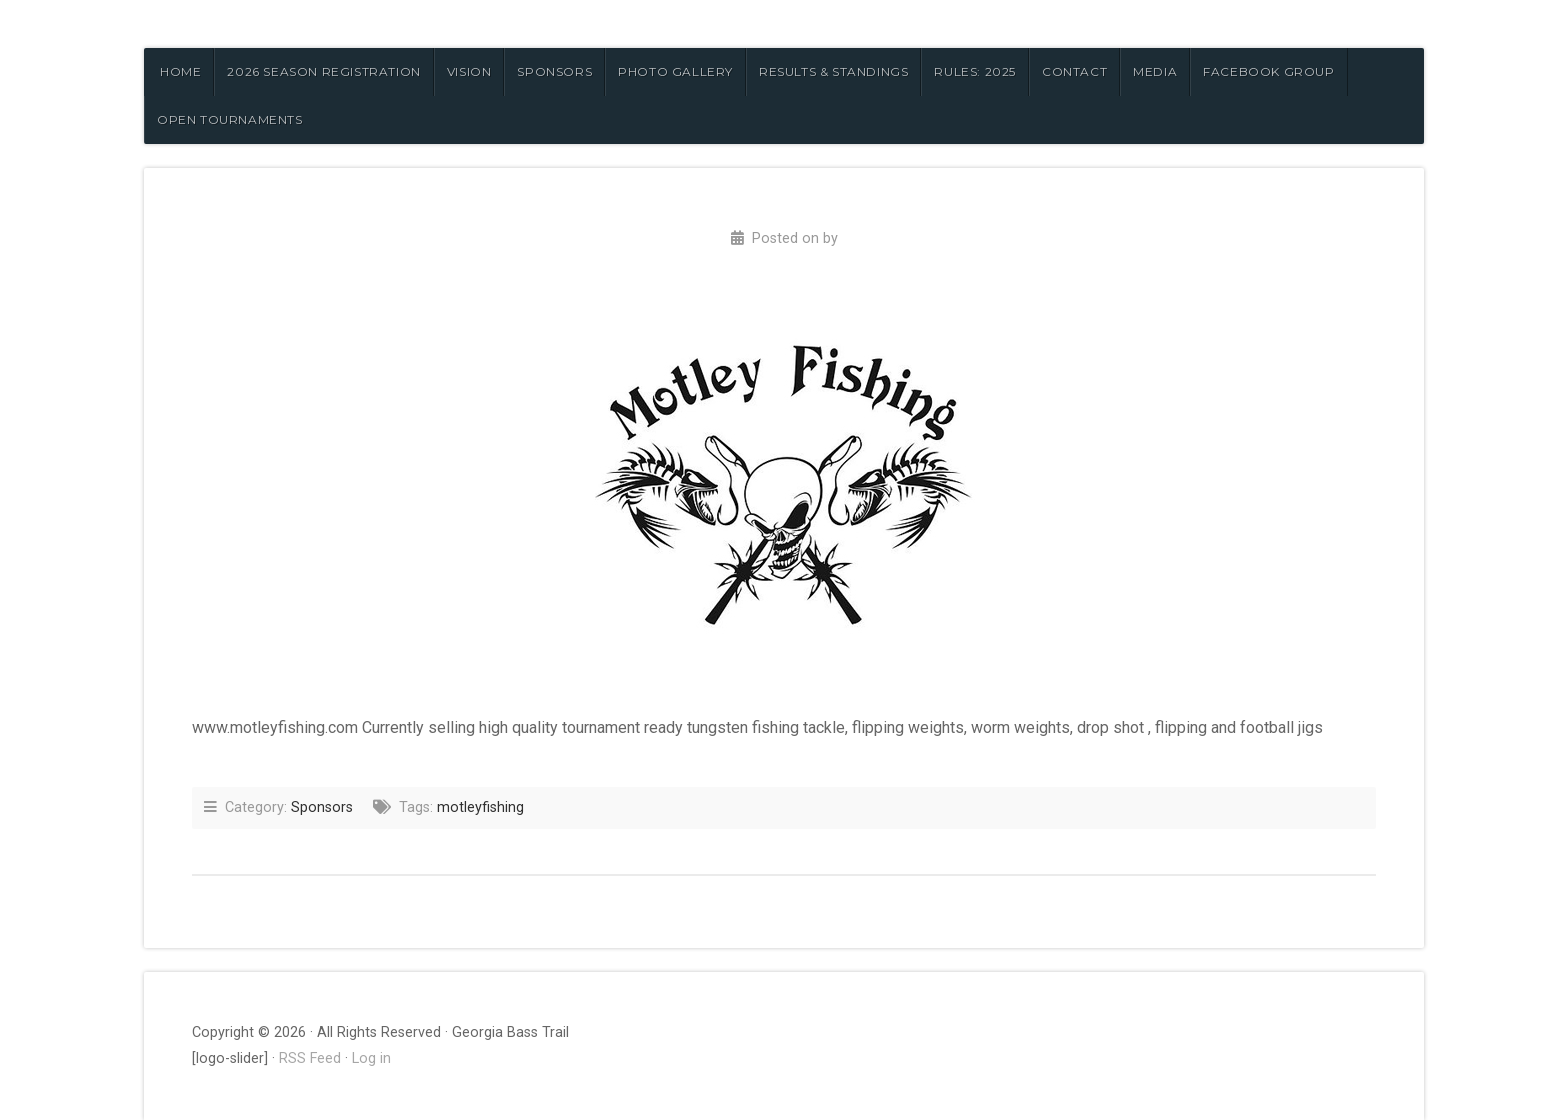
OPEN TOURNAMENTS (230, 119)
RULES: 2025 (975, 71)
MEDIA (1155, 71)
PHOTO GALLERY (675, 71)
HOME (180, 71)
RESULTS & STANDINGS (833, 71)
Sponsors (322, 807)
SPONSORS (554, 71)
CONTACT (1074, 71)
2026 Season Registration (323, 71)
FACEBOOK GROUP (1268, 71)
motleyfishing (480, 807)
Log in (371, 1058)
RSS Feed (310, 1058)
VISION (469, 71)
